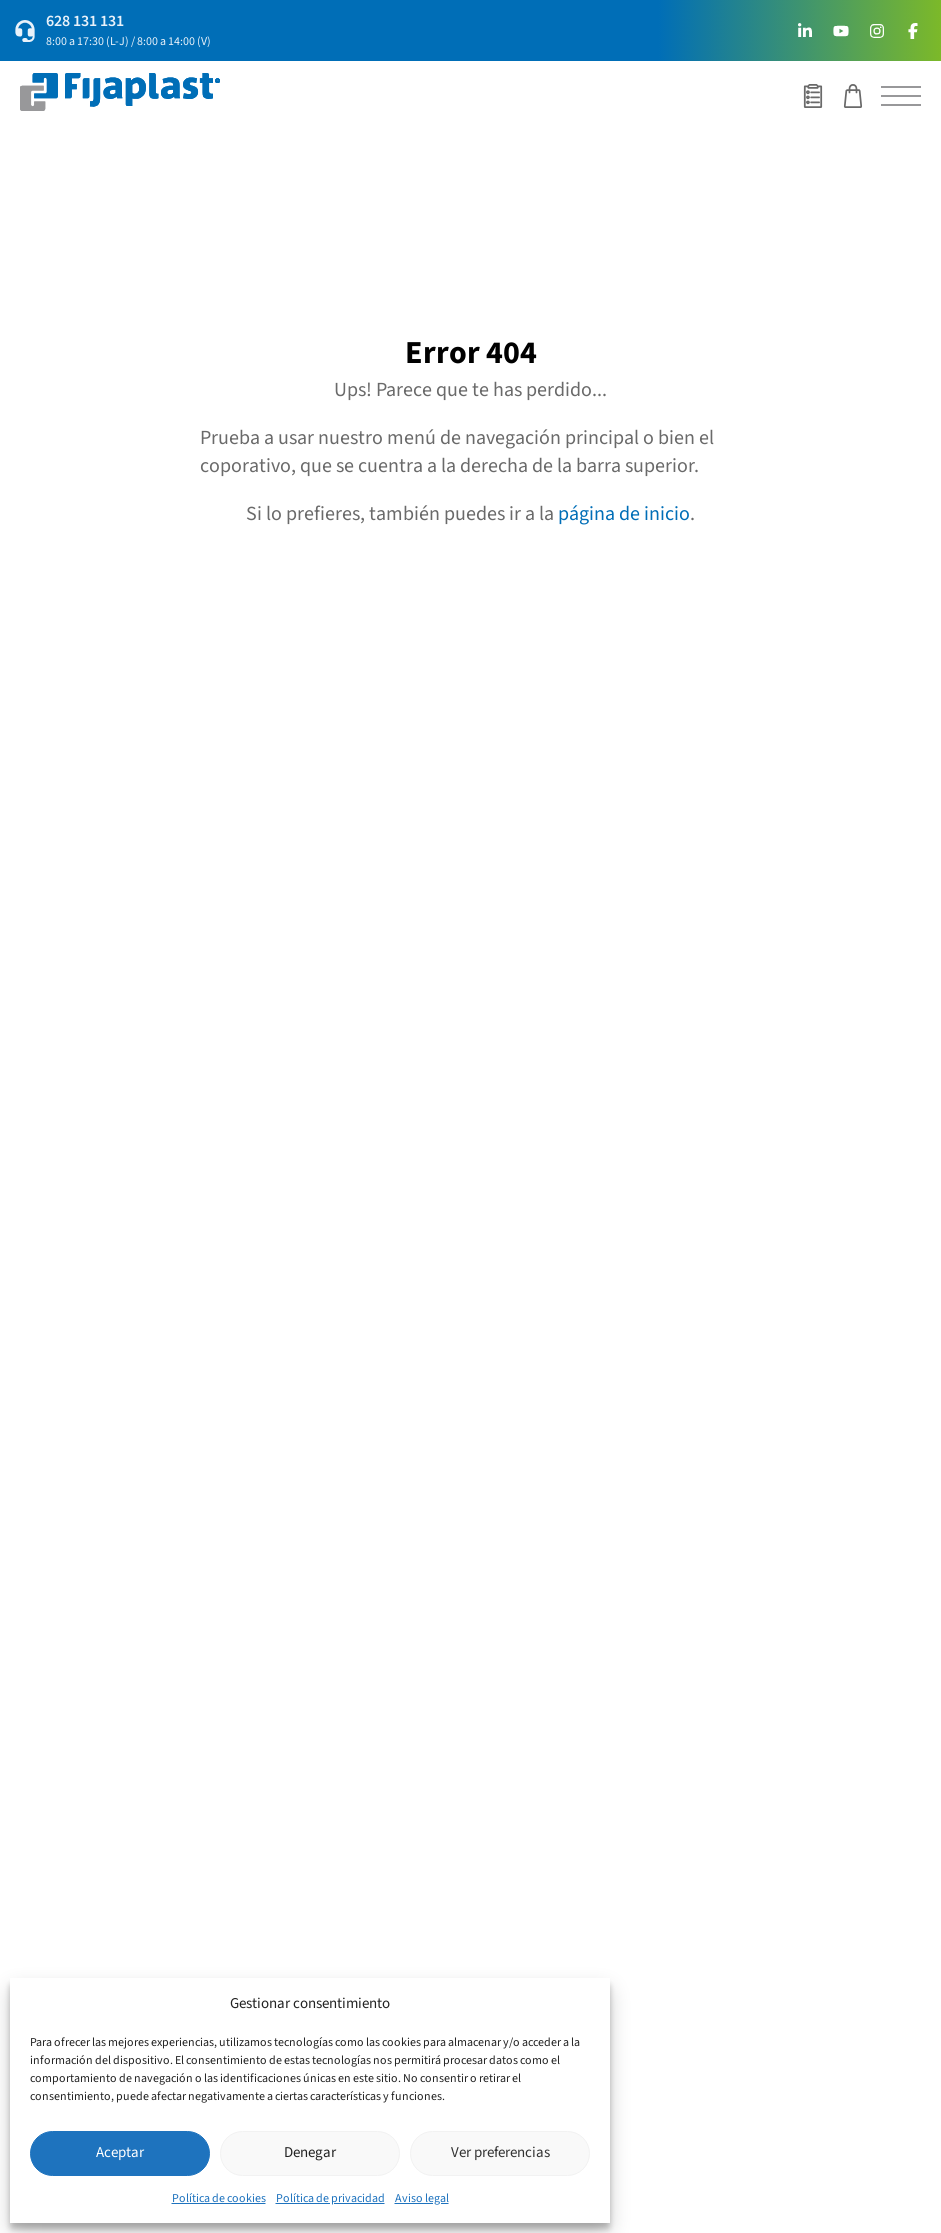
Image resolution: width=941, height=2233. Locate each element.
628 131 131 (85, 21)
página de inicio (624, 514)
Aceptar (120, 2152)
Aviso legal (422, 2198)
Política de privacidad (330, 2198)
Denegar (310, 2152)
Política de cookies (219, 2198)
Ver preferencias (500, 2152)
